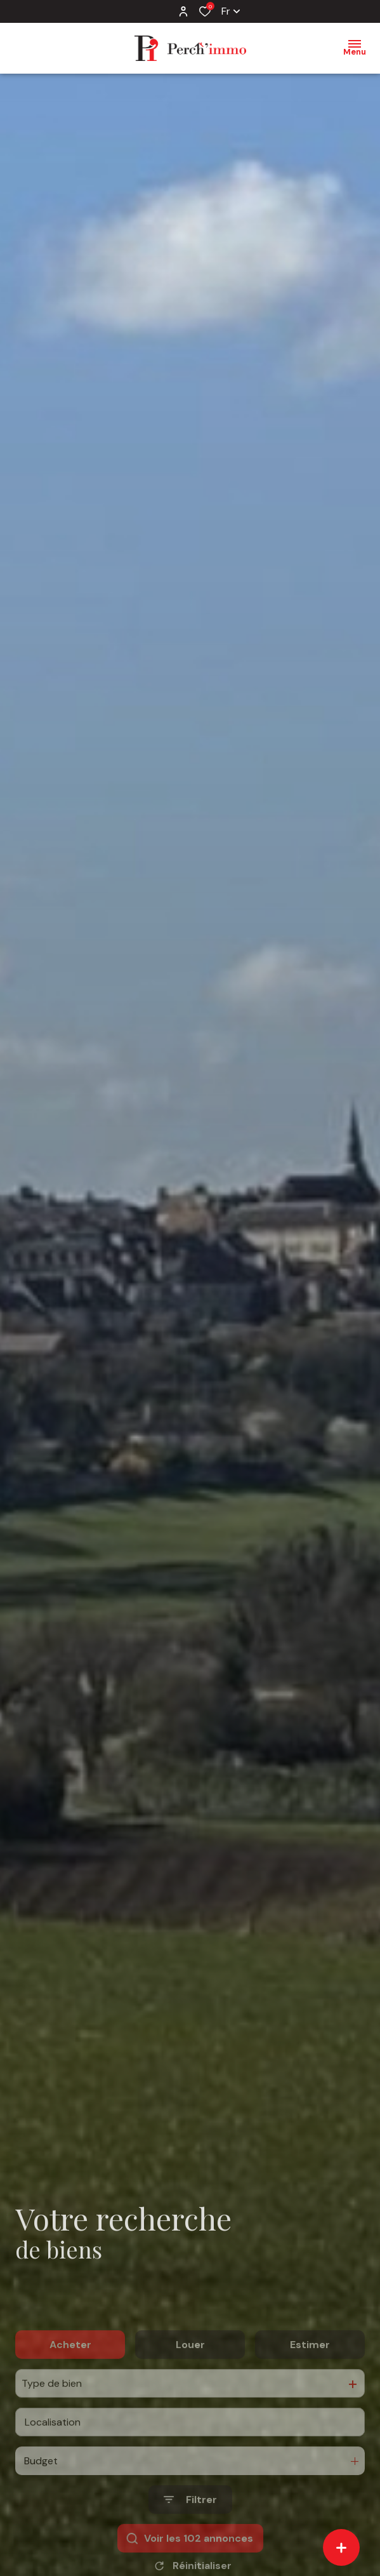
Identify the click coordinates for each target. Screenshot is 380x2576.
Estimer (310, 2377)
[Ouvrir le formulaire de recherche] (190, 2533)
